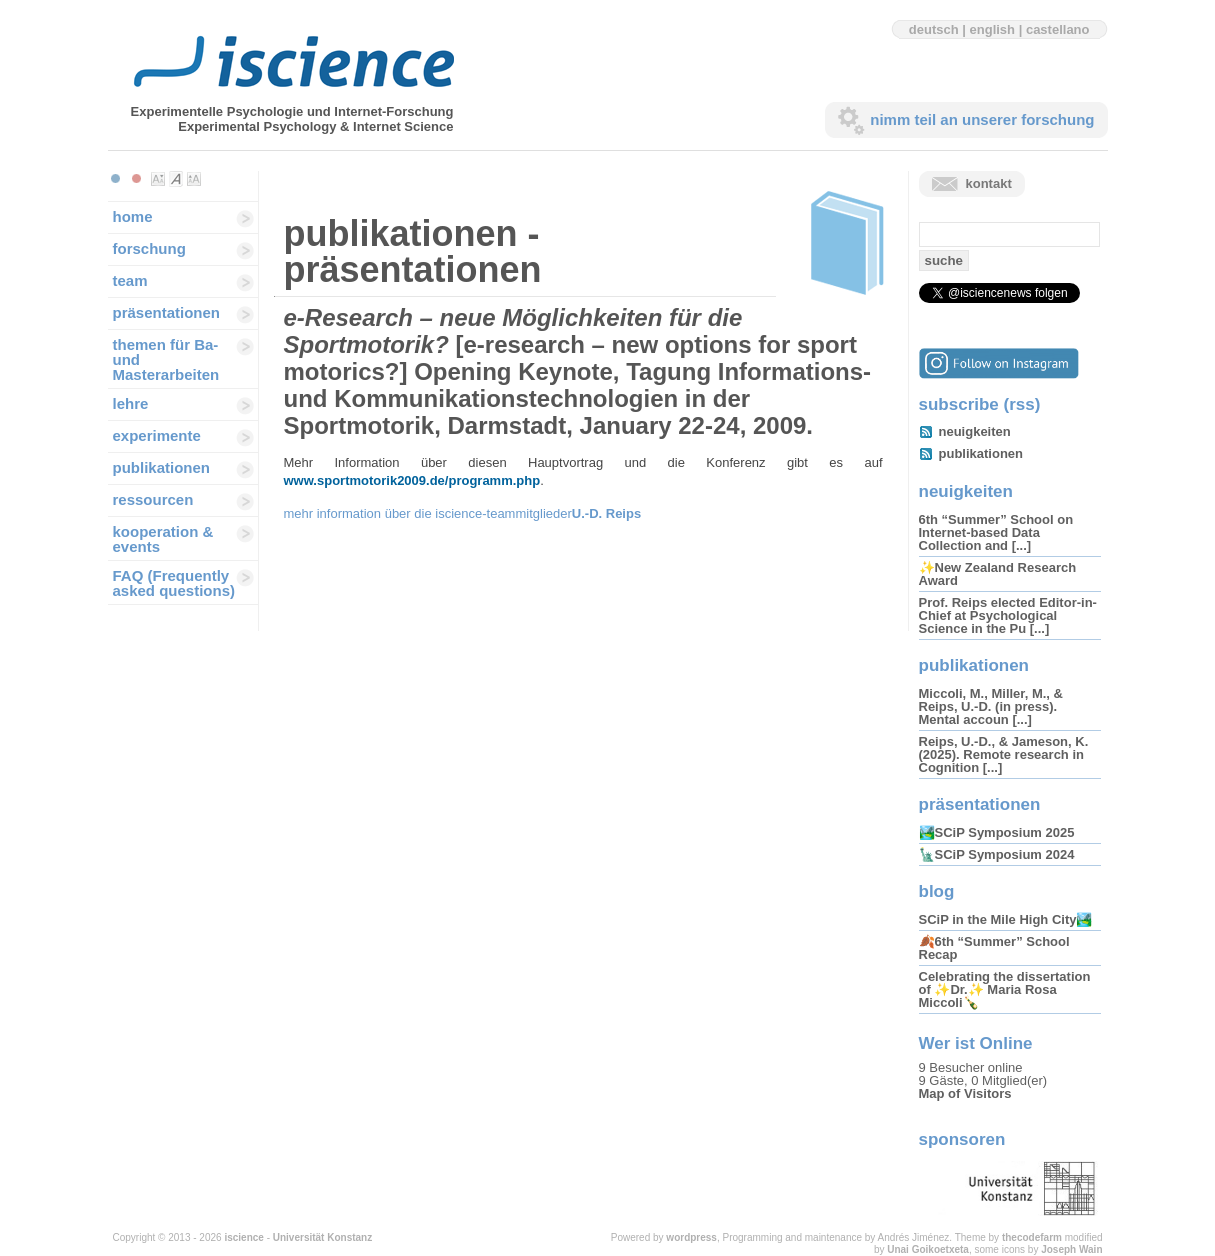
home (133, 216)
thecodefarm (1032, 1237)
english (993, 29)
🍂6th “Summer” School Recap (994, 948)
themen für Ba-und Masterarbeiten (166, 359)
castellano (1058, 29)
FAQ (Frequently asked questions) (174, 583)
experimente (157, 435)
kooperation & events (163, 539)
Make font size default (176, 179)
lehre (131, 403)
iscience (243, 1237)
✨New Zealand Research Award (998, 574)
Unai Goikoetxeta (928, 1249)
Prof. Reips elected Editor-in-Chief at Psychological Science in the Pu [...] (1008, 615)
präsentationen (167, 312)
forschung (149, 248)
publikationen (162, 467)
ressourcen (153, 499)
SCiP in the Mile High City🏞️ (1006, 919)
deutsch (934, 29)
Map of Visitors (965, 1093)
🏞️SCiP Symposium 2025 (997, 832)
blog (937, 891)
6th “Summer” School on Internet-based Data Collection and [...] (996, 532)
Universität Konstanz (322, 1237)
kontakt (989, 183)
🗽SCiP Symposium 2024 (997, 854)
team (130, 280)
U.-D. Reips (606, 513)
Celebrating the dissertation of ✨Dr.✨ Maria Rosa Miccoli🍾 (1005, 989)
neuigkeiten (975, 431)
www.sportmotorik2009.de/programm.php (412, 480)
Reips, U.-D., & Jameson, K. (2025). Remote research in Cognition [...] (1004, 754)
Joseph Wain (1071, 1249)
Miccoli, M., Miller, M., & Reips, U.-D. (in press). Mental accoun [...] (991, 706)
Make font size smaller (158, 179)
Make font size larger (194, 179)
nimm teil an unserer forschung (982, 119)
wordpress (691, 1237)
